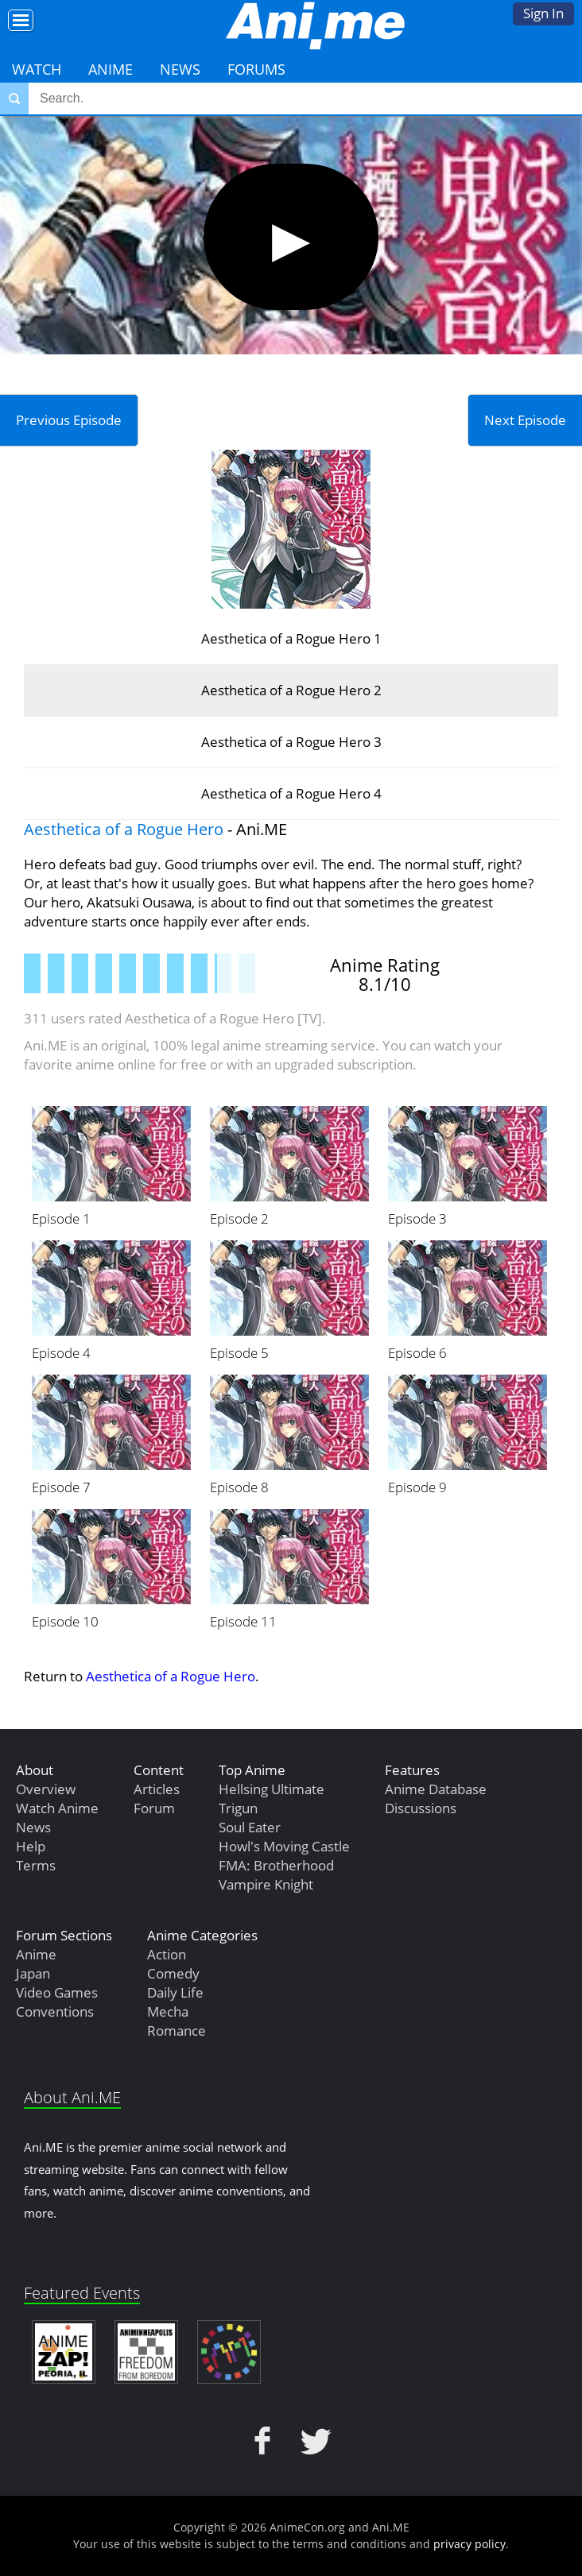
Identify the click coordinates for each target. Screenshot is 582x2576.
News (180, 69)
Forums (256, 69)
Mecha (167, 2011)
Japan (33, 1973)
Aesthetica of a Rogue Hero (123, 829)
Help (30, 1846)
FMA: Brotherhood (276, 1865)
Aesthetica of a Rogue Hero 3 (291, 742)
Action (166, 1954)
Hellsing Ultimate (271, 1789)
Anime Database (436, 1789)
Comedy (173, 1973)
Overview (46, 1789)
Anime (110, 69)
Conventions (55, 2011)
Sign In (543, 13)
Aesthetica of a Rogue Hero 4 (291, 793)
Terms (36, 1865)
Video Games (57, 1992)
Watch (36, 69)
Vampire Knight (266, 1884)
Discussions (420, 1808)
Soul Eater (250, 1827)
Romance (176, 2030)
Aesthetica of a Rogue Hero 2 (291, 690)
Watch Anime (57, 1808)
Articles (157, 1789)
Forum (154, 1808)
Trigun (238, 1808)
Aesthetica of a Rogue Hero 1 (291, 638)
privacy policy (469, 2543)
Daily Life (175, 1992)
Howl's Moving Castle (284, 1846)
